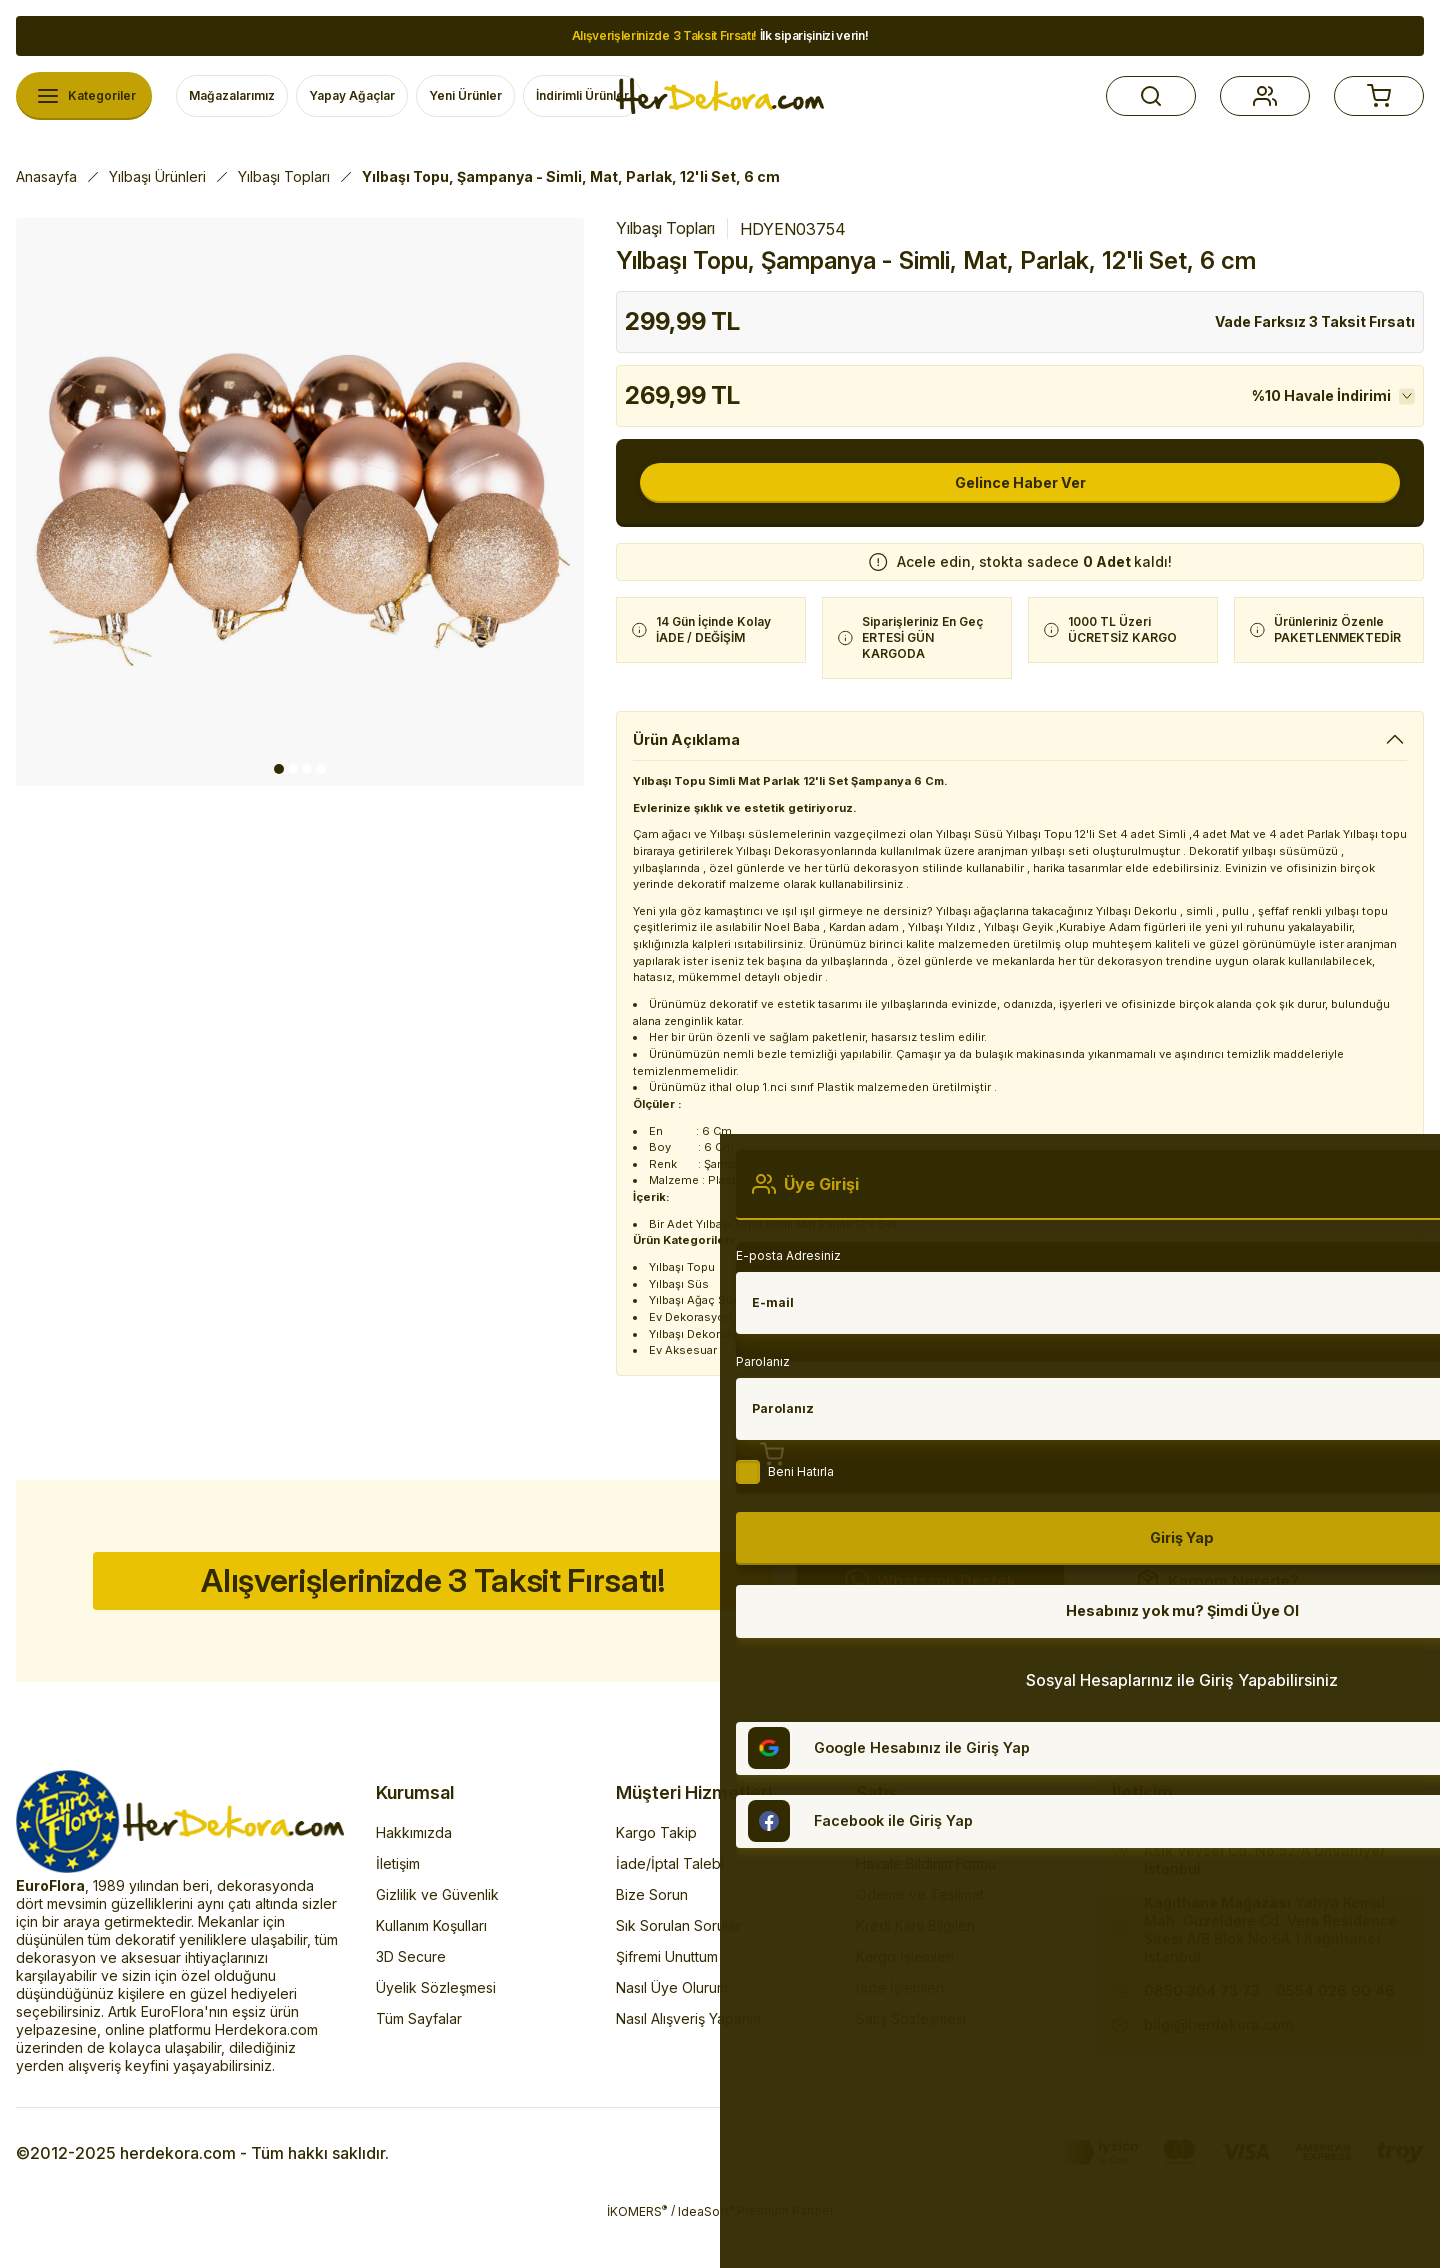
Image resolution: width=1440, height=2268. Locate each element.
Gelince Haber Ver (1020, 483)
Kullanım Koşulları (431, 1967)
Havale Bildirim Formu (926, 1905)
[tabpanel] (300, 502)
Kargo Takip (656, 1874)
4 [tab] (321, 769)
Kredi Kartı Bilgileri (915, 1967)
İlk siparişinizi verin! (720, 35)
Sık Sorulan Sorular (678, 1967)
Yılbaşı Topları (665, 228)
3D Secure (411, 1998)
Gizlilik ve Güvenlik (437, 1936)
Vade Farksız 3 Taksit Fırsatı (1315, 321)
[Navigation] (84, 96)
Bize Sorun (652, 1936)
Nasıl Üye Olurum (672, 2029)
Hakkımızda (414, 1874)
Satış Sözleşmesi (911, 2060)
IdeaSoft (706, 2253)
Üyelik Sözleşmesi (436, 2029)
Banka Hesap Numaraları (936, 1874)
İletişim (398, 1905)
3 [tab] (307, 769)
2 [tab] (293, 769)
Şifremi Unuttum (667, 1998)
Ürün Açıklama (690, 740)
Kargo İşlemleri (905, 1998)
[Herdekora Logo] (720, 96)
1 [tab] (279, 769)
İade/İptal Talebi (670, 1905)
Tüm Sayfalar (419, 2060)
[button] (1151, 96)
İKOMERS (637, 2253)
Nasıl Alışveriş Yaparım (688, 2060)
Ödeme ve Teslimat (920, 1936)
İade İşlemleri (900, 2029)
